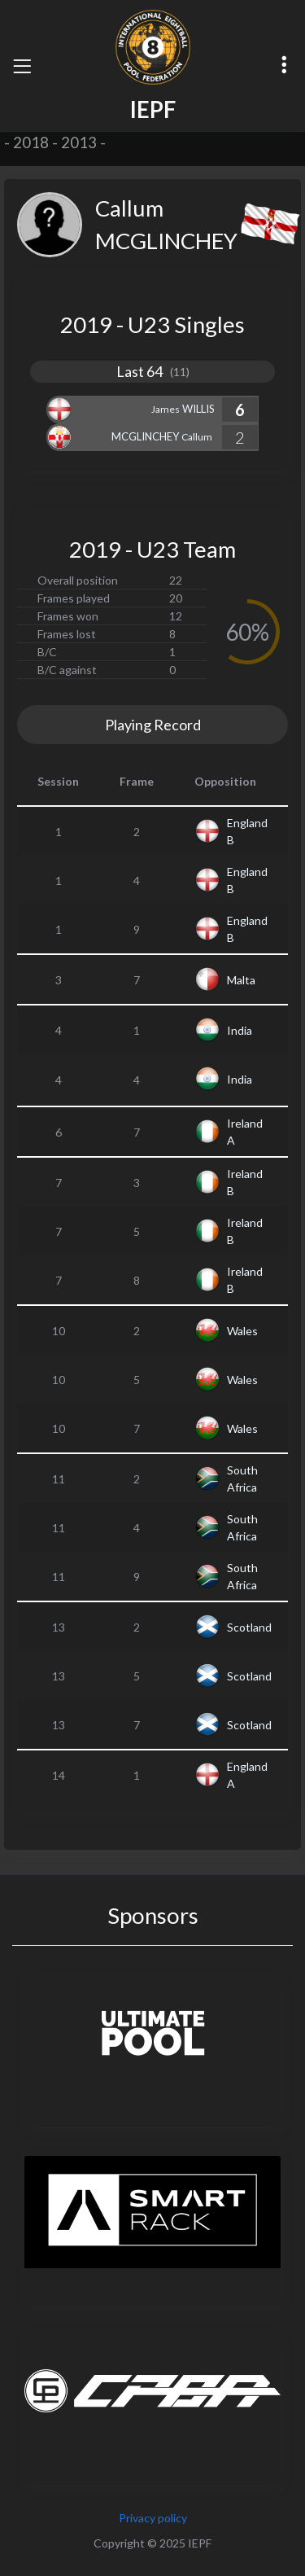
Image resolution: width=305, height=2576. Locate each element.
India (239, 1030)
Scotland (249, 1627)
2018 (31, 142)
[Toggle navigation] (22, 66)
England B (247, 831)
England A (247, 1774)
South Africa (242, 1478)
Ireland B (245, 1182)
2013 (79, 142)
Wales (242, 1331)
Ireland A (245, 1131)
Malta (241, 980)
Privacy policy (153, 2518)
